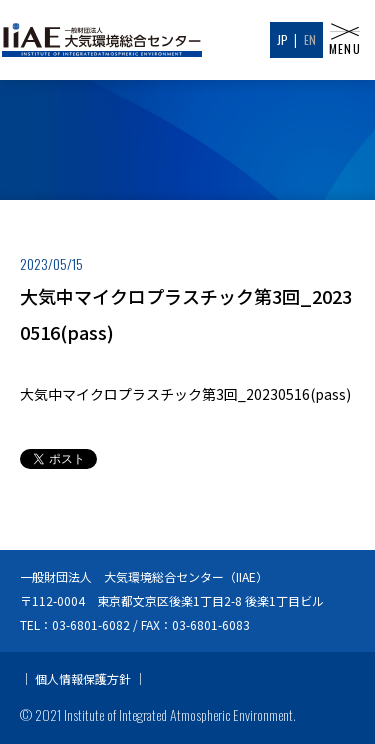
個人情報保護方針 (83, 678)
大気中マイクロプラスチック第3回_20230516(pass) (185, 394)
